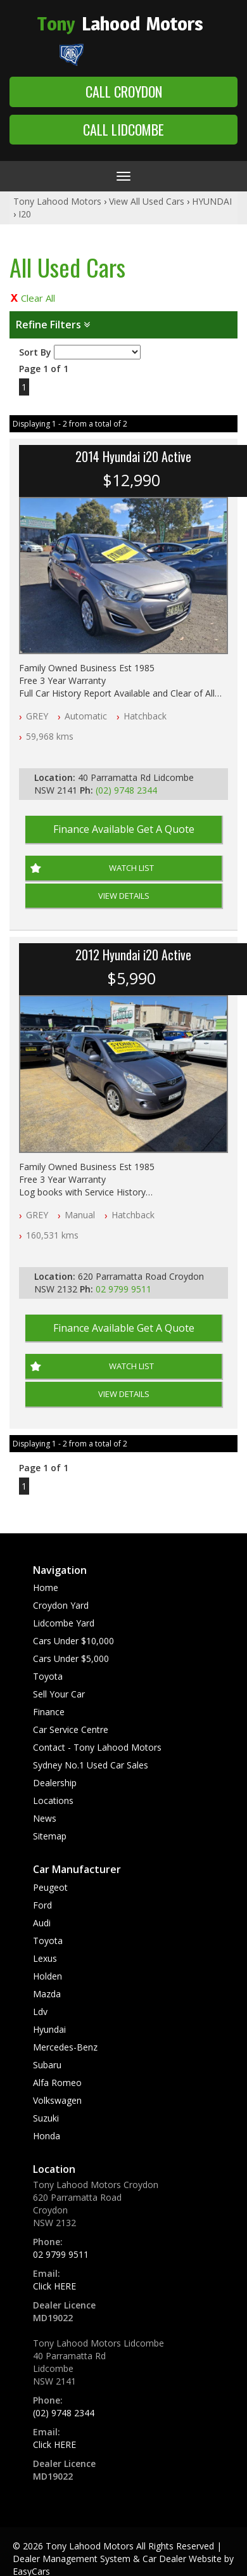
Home (45, 1587)
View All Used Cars (146, 201)
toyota (48, 1941)
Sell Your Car (59, 1694)
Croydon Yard (61, 1605)
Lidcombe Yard (63, 1623)
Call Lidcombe (123, 129)
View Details (123, 895)
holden (47, 1976)
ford (42, 1905)
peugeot (50, 1887)
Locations (53, 1800)
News (44, 1818)
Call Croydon (124, 91)
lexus (45, 1958)
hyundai (49, 2029)
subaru (47, 2065)
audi (42, 1923)
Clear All (38, 298)
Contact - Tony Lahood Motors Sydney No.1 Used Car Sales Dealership (97, 1765)
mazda (47, 1994)
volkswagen (57, 2100)
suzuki (46, 2118)
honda (46, 2136)
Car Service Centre (70, 1729)
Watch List (131, 867)
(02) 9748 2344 (126, 790)
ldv (40, 2012)
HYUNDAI (212, 201)
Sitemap (49, 1836)
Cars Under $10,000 (73, 1641)
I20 (24, 214)
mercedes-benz (65, 2047)
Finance (49, 1712)
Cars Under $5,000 (71, 1658)
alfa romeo (57, 2083)
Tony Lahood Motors (57, 201)
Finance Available (123, 829)
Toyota (48, 1676)
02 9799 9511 (123, 1289)
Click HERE (54, 2286)
